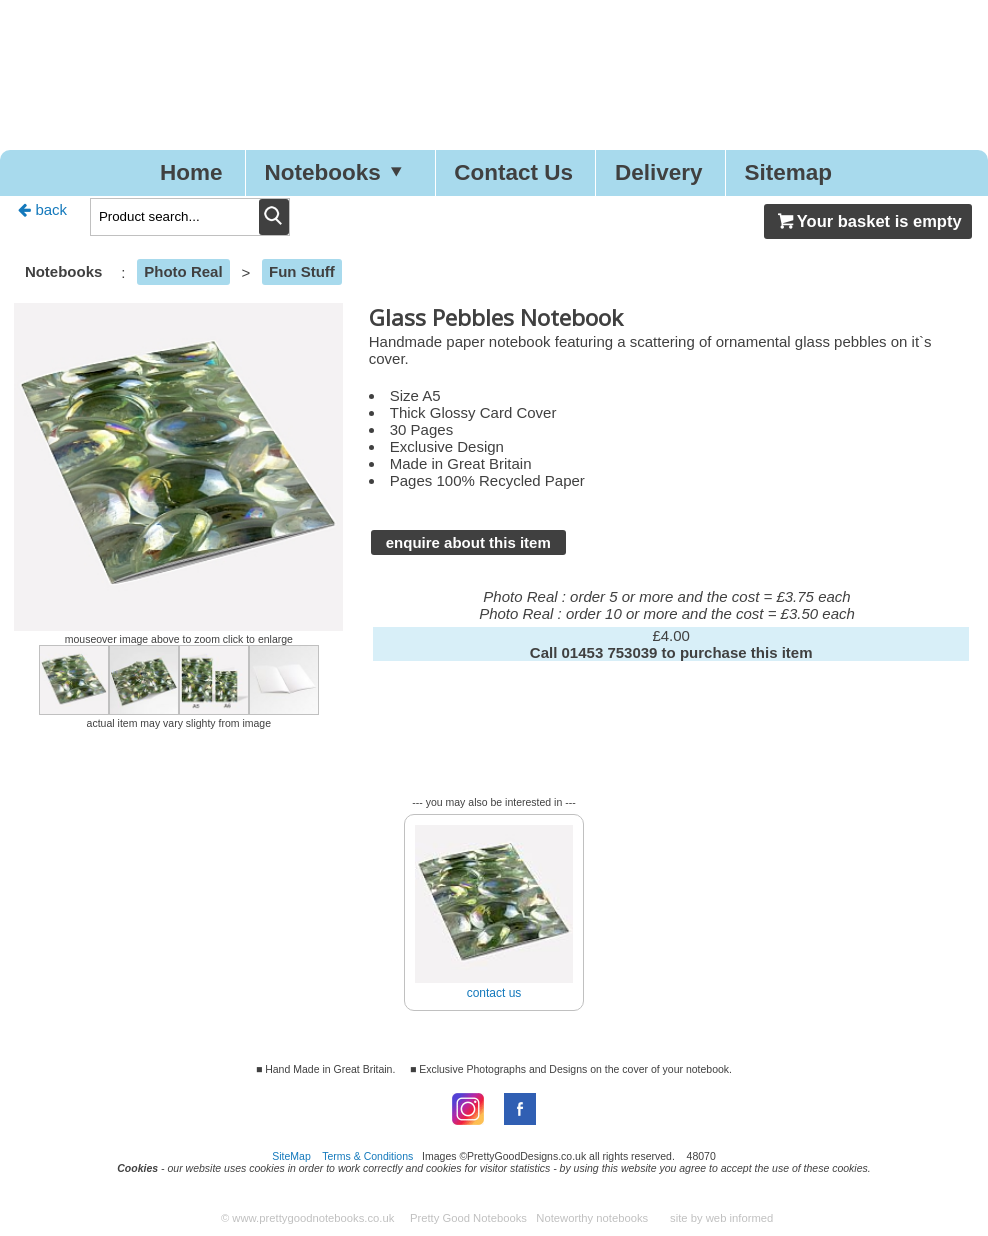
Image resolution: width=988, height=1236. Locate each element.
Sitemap (789, 172)
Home (191, 172)
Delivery (659, 172)
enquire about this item (468, 542)
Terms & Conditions (367, 1156)
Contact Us (513, 172)
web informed (740, 1218)
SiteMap (291, 1156)
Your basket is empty (868, 221)
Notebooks (338, 172)
